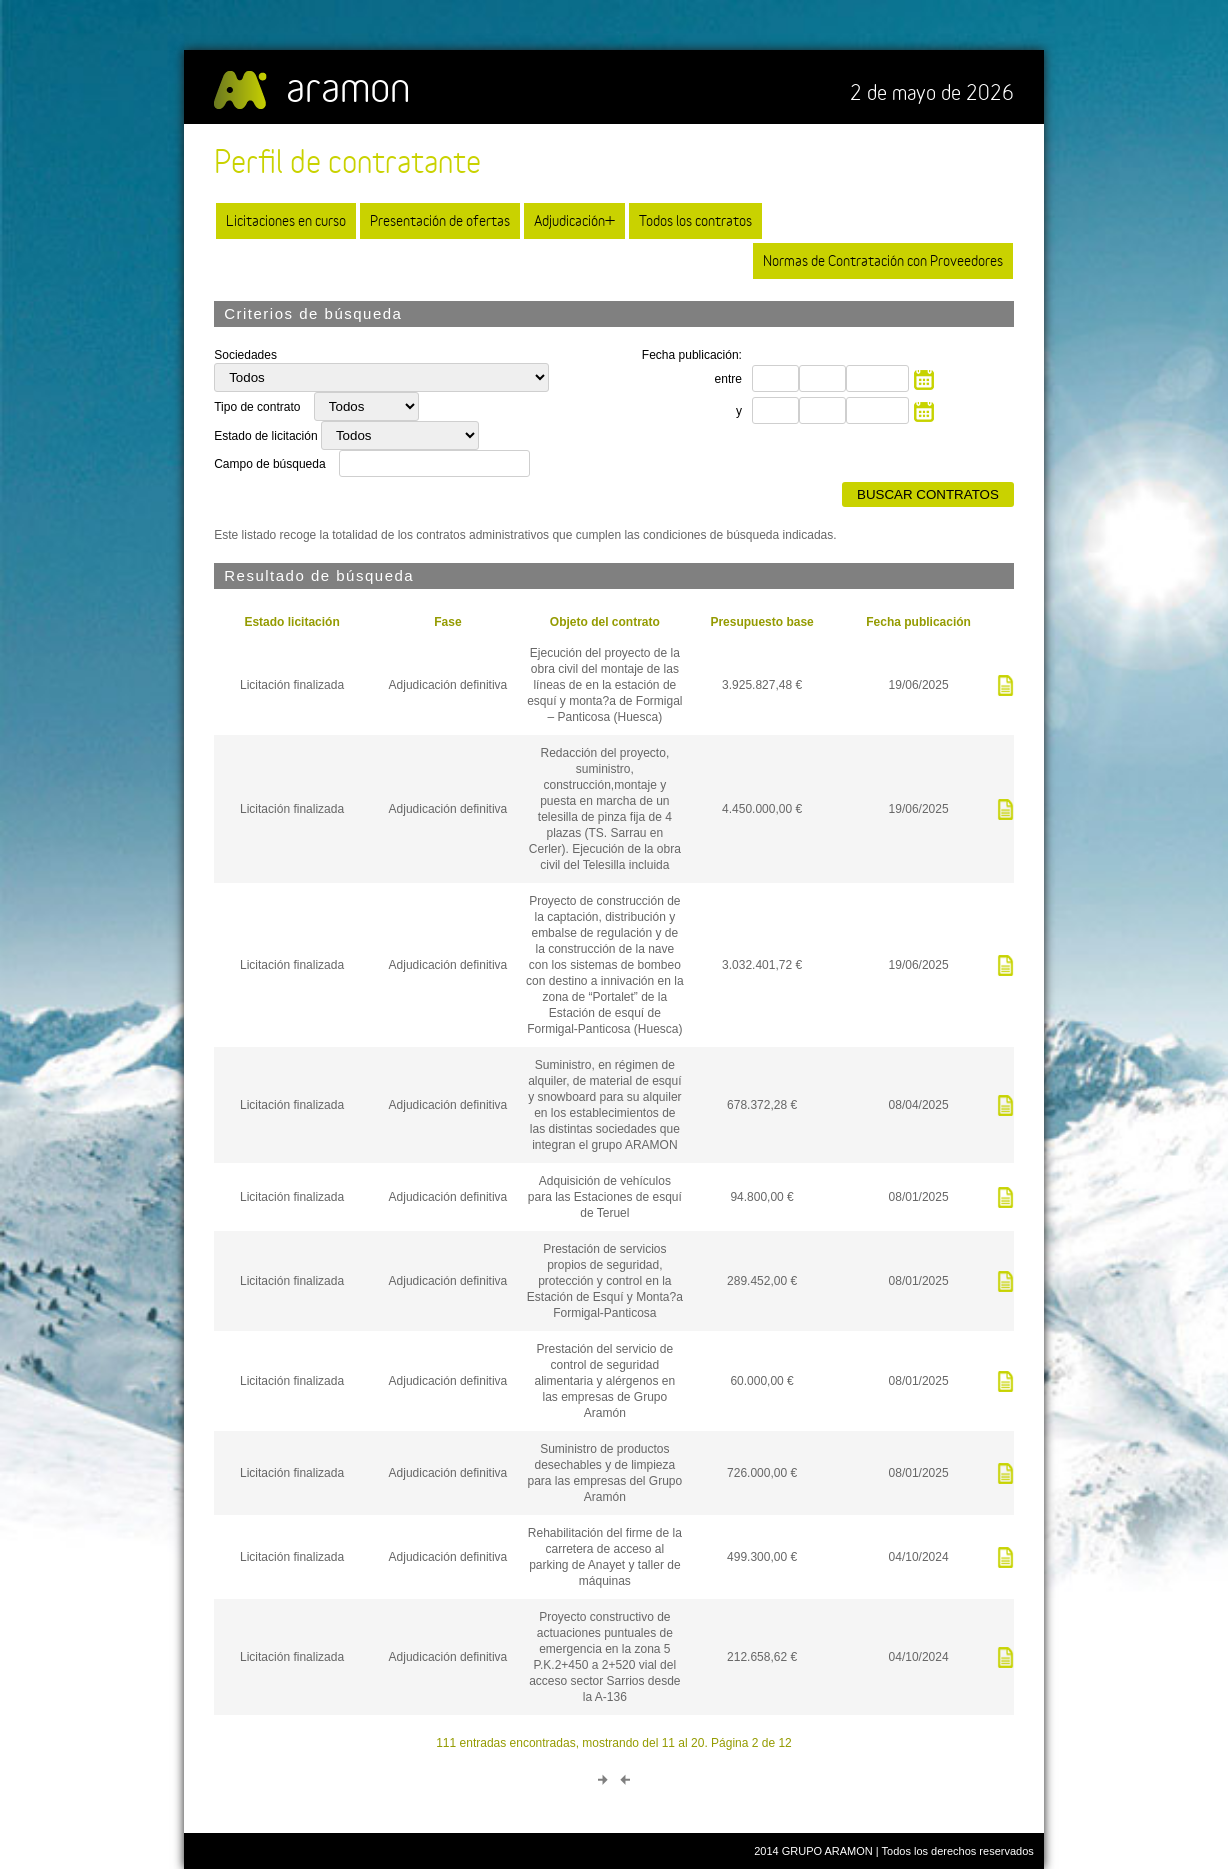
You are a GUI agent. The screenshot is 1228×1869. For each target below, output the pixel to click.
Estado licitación (291, 622)
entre (728, 379)
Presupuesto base (761, 622)
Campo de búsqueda (269, 464)
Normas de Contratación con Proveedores (883, 260)
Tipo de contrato (259, 407)
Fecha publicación (918, 622)
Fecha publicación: (692, 355)
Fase (447, 622)
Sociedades (245, 355)
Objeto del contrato (605, 622)
